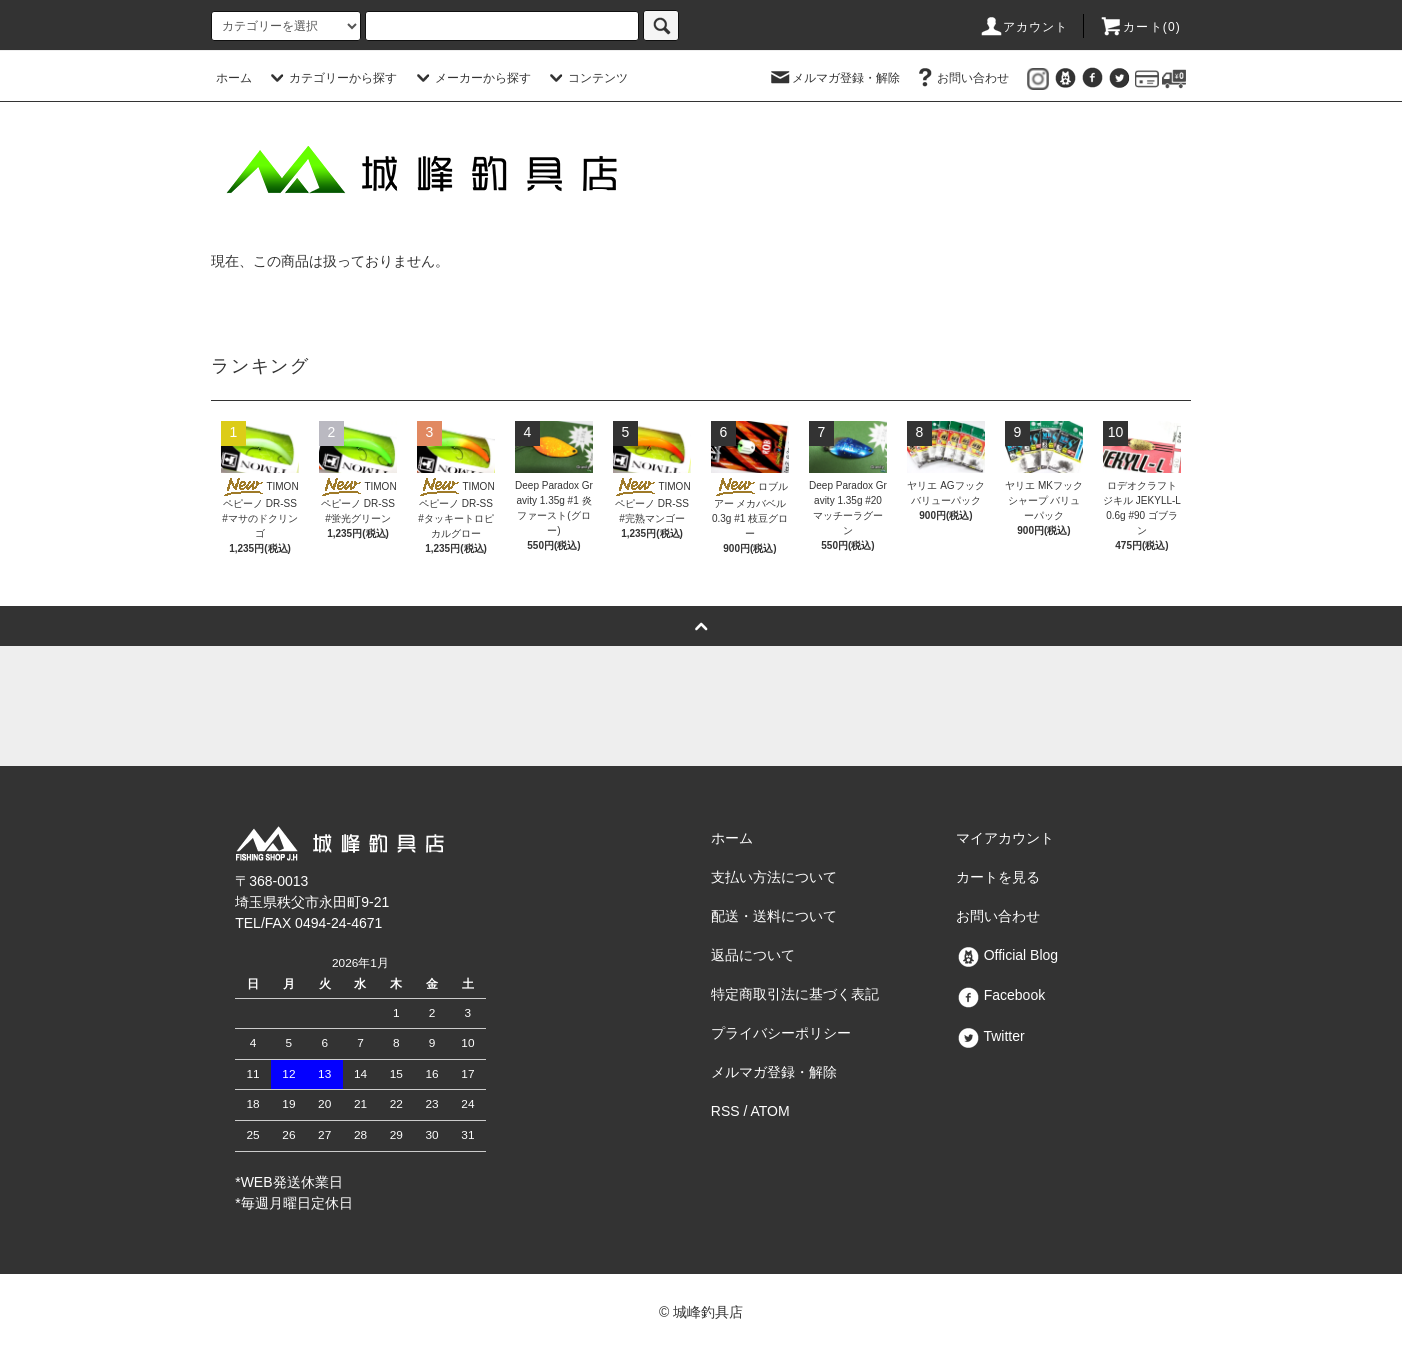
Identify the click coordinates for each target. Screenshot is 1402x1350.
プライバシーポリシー (781, 1033)
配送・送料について (774, 916)
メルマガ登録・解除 (834, 78)
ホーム (234, 78)
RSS (725, 1111)
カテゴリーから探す (331, 78)
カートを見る (998, 877)
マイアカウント (1005, 838)
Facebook (1000, 995)
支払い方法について (774, 877)
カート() (1140, 27)
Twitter (990, 1036)
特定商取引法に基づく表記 (795, 994)
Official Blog (1007, 955)
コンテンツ (586, 78)
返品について (753, 955)
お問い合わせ (961, 78)
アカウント (1024, 27)
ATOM (770, 1111)
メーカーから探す (471, 78)
